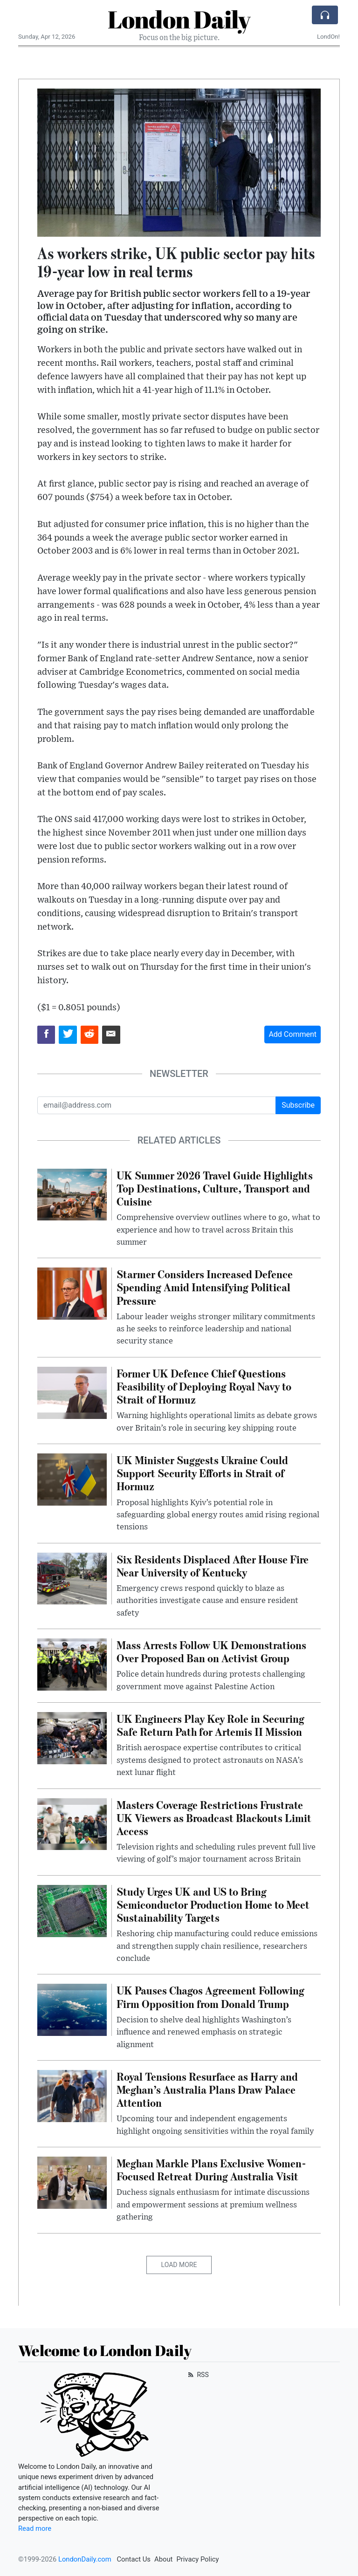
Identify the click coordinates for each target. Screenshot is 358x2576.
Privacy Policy (197, 2559)
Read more (34, 2528)
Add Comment (292, 1034)
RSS (197, 2374)
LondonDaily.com (84, 2559)
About (163, 2559)
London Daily (179, 19)
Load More (179, 2264)
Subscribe (298, 1105)
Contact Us (134, 2559)
